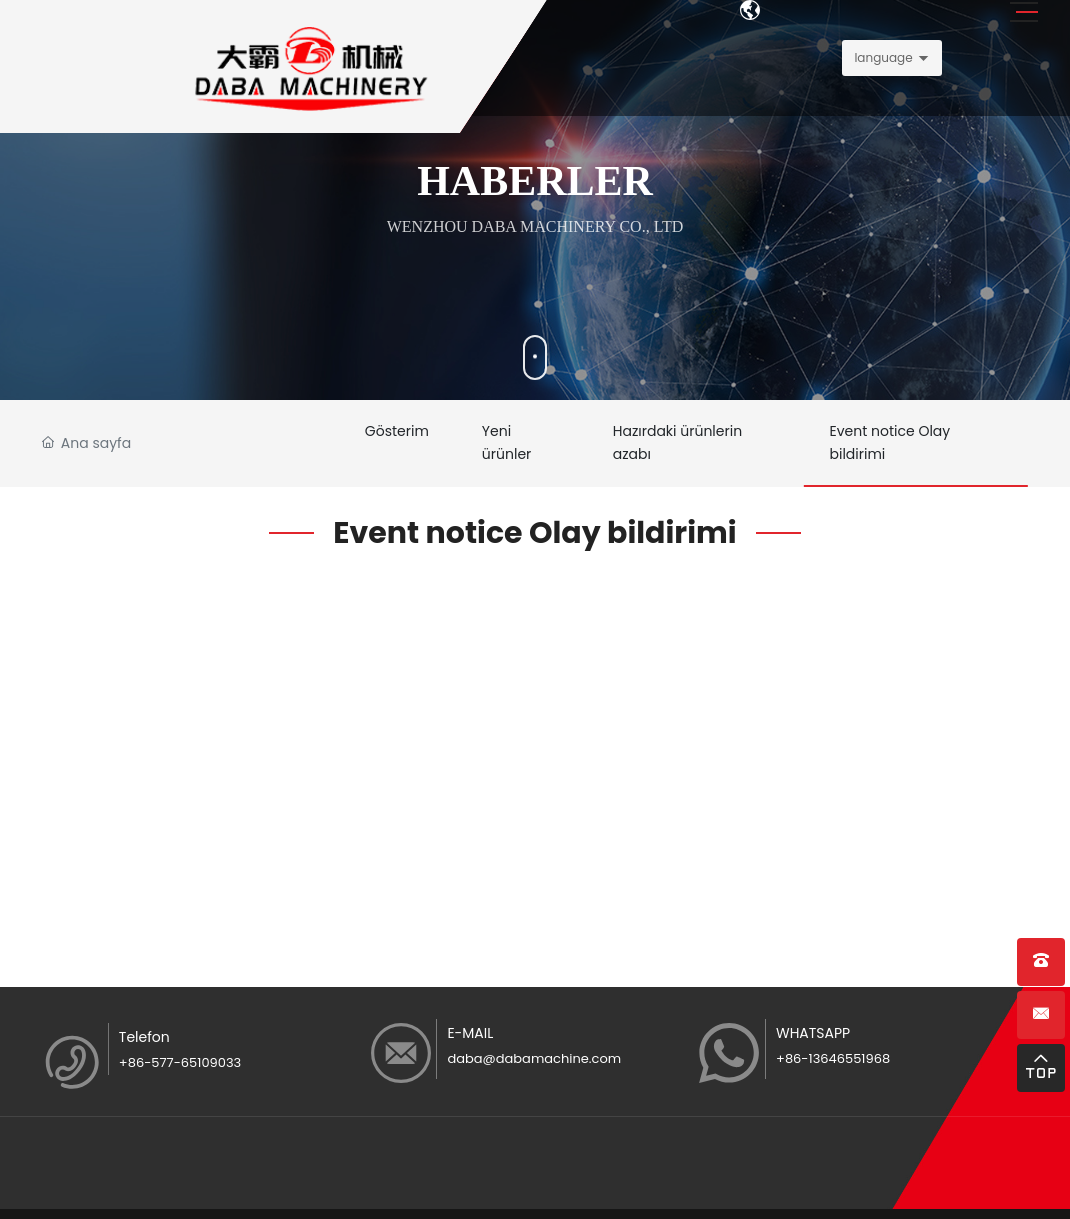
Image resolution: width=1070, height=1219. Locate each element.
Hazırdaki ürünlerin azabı (692, 446)
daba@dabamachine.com (534, 1064)
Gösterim (401, 432)
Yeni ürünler (519, 446)
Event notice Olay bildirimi (901, 446)
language (883, 57)
